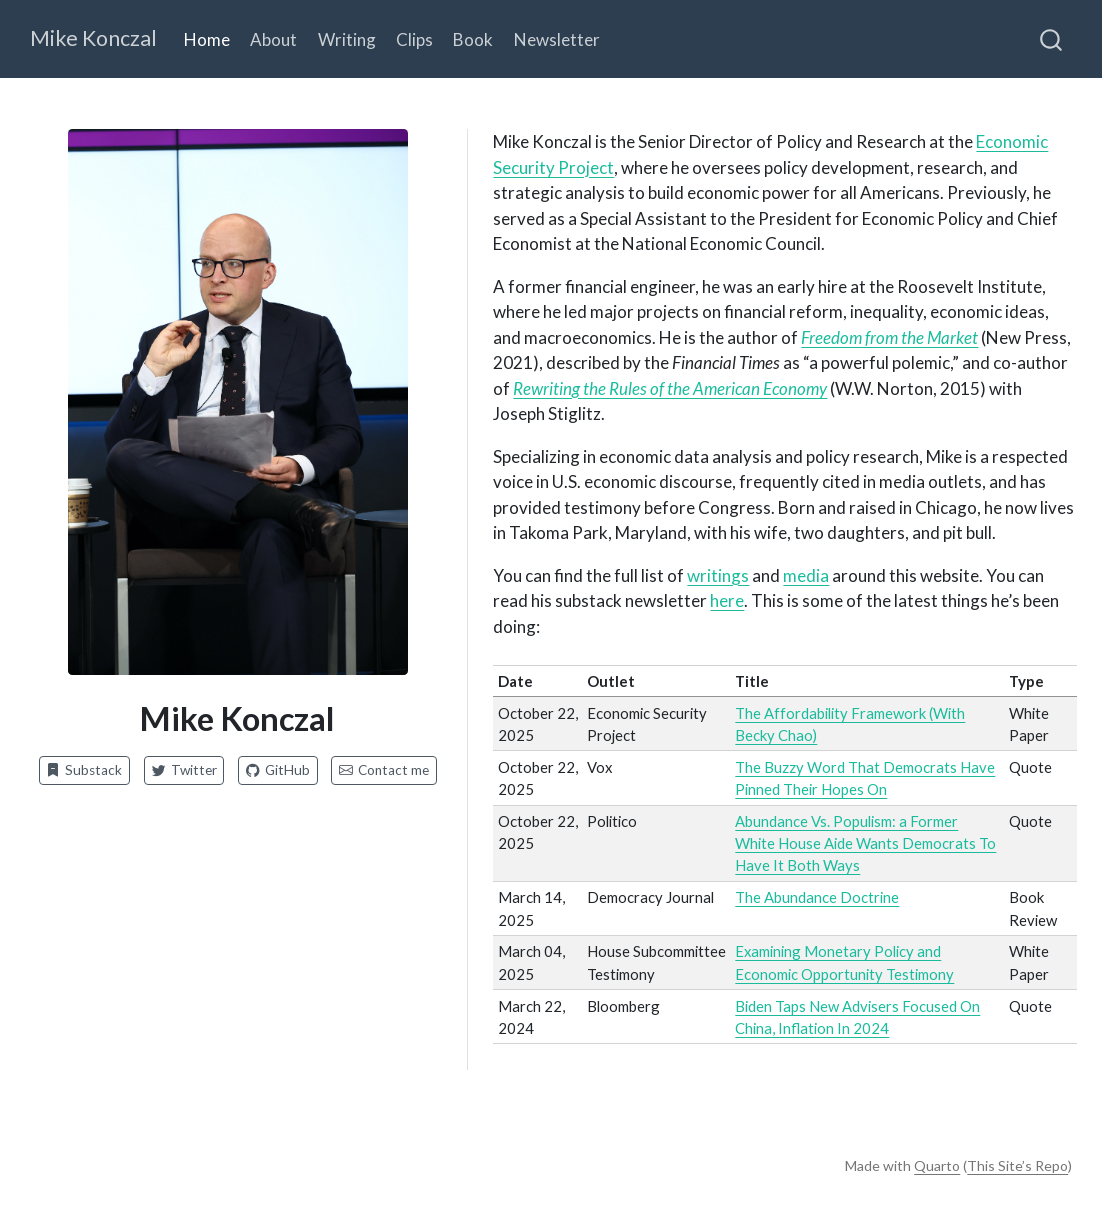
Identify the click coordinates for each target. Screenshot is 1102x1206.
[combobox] (1052, 39)
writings (718, 575)
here (727, 600)
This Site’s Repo (1017, 1165)
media (806, 575)
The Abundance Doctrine (817, 897)
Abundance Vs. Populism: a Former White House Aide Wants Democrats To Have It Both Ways (865, 843)
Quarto (937, 1165)
